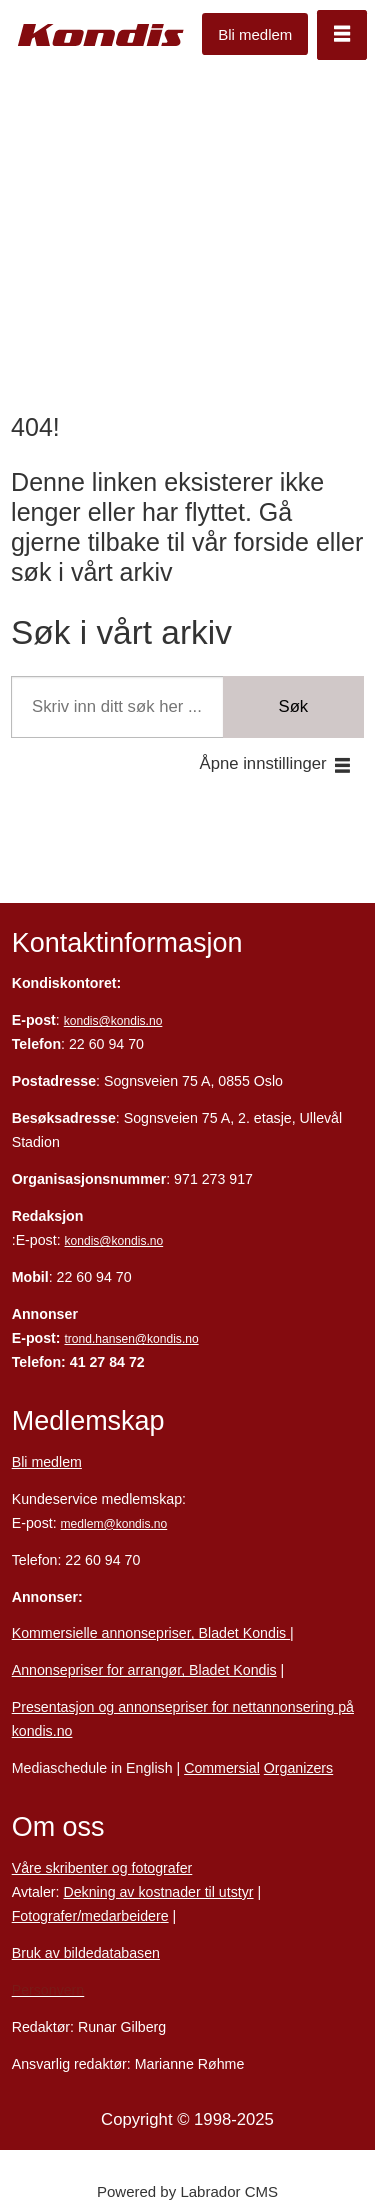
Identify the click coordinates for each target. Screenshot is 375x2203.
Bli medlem (255, 34)
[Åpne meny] (342, 35)
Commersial (222, 1768)
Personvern (48, 1990)
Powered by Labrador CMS (187, 2191)
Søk (294, 706)
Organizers (298, 1768)
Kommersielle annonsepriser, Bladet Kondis (151, 1633)
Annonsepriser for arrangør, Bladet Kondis (144, 1670)
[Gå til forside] (101, 35)
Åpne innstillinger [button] (263, 763)
